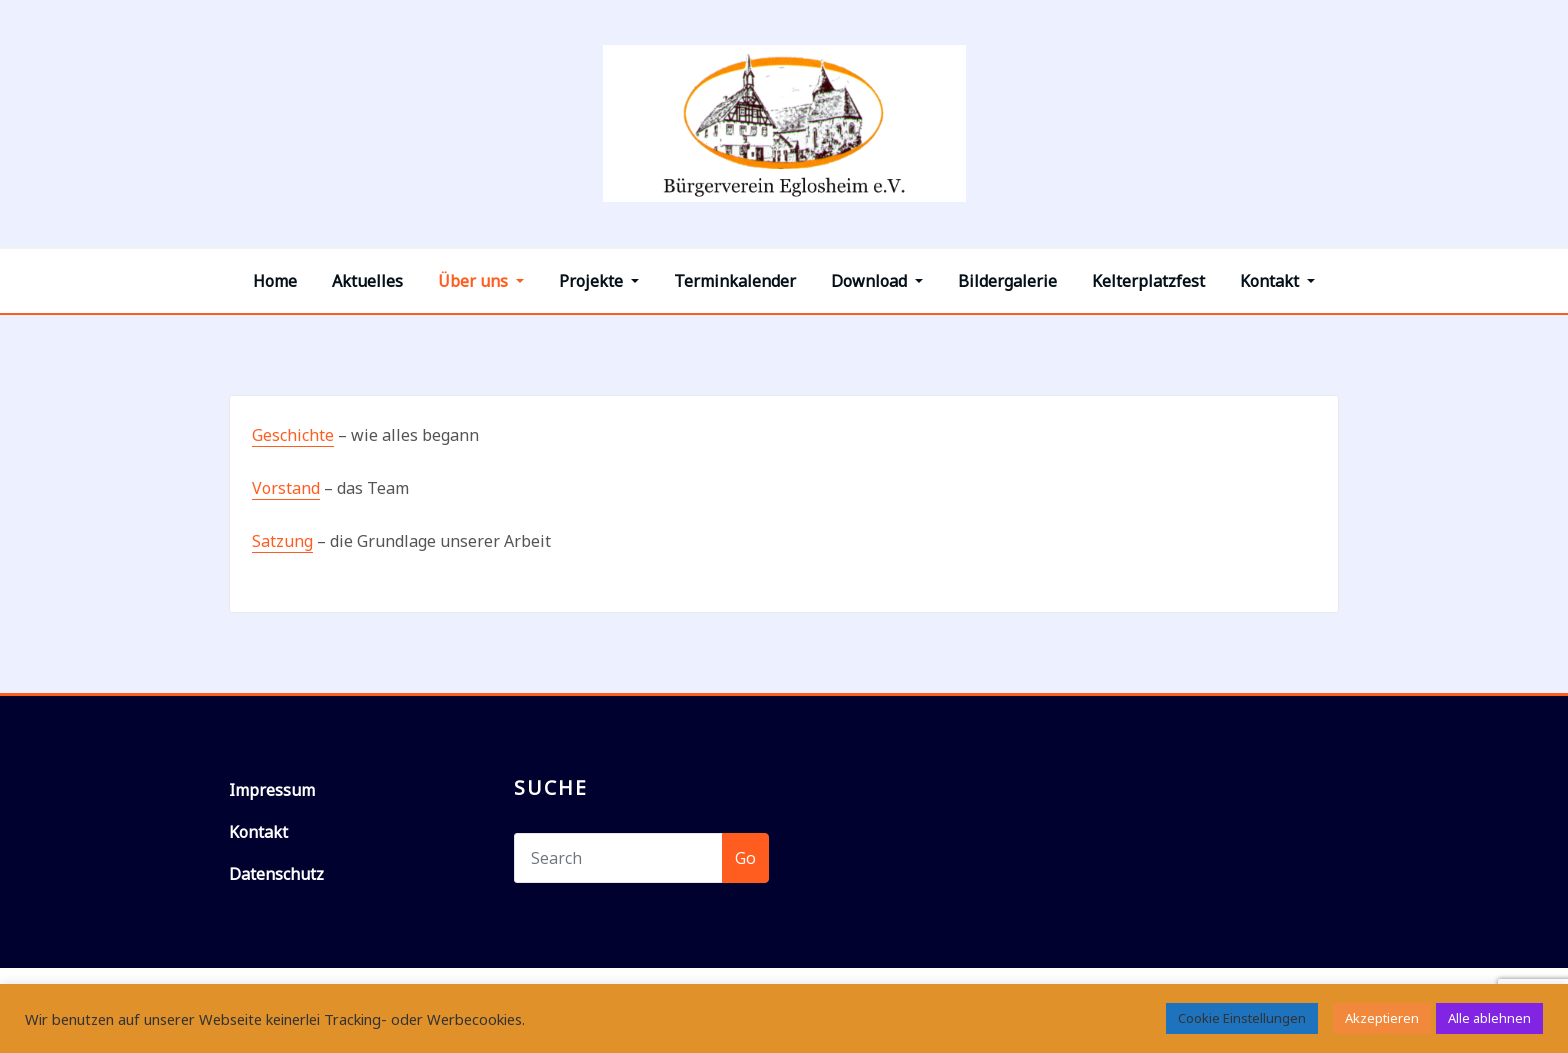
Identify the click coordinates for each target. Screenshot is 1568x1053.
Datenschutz (276, 874)
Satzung (282, 541)
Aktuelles (367, 281)
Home (275, 281)
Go (745, 858)
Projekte (599, 281)
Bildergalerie (1007, 281)
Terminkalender (735, 281)
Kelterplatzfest (1148, 281)
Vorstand (286, 488)
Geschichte (293, 435)
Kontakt (1277, 281)
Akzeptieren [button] (1382, 1018)
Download (877, 281)
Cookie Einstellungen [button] (1242, 1018)
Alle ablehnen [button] (1489, 1018)
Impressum (272, 790)
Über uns (481, 281)
